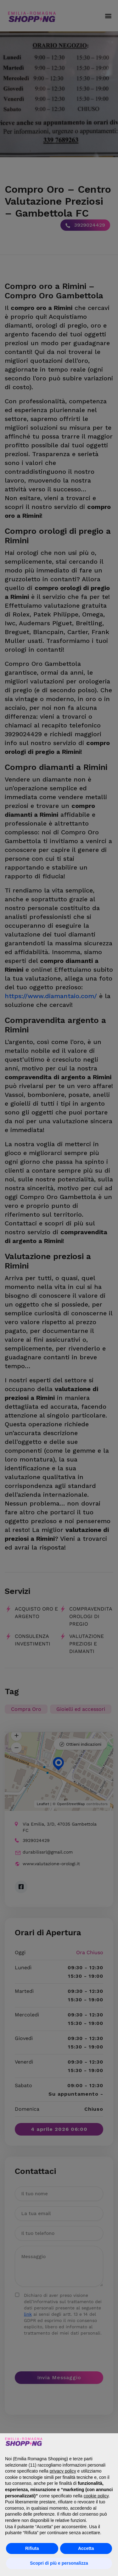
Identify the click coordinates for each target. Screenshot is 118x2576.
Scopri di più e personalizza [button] (59, 2563)
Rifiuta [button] (32, 2548)
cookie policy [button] (96, 2495)
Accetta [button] (86, 2548)
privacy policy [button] (63, 2471)
